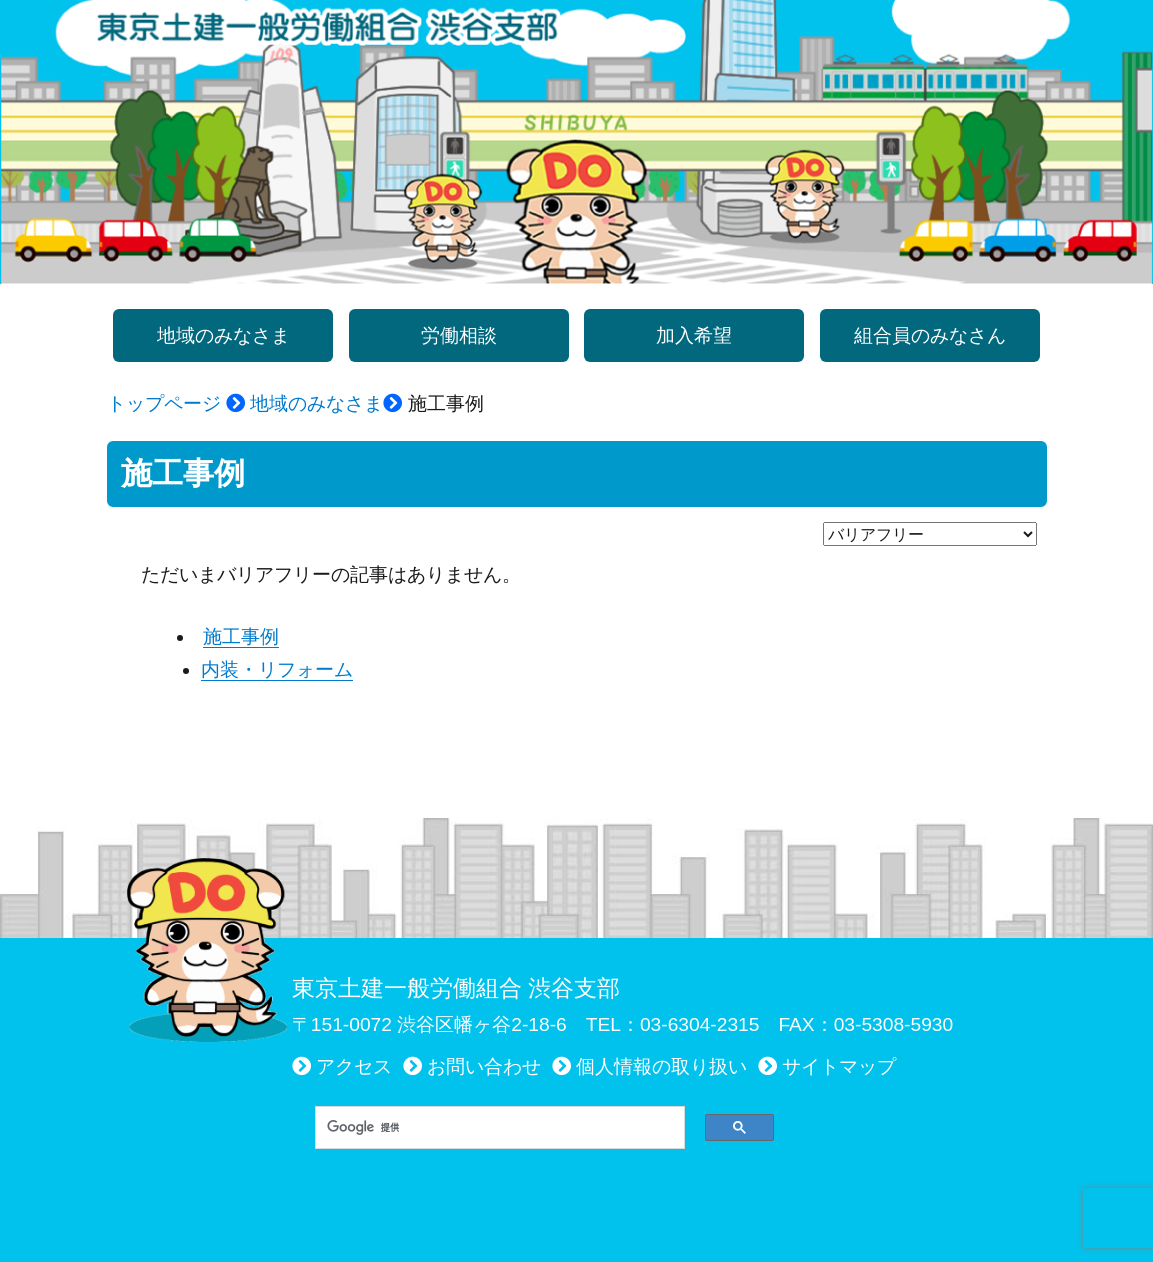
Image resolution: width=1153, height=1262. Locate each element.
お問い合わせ (484, 1066)
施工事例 (241, 636)
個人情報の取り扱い (661, 1066)
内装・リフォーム (277, 669)
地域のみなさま (316, 403)
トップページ (164, 403)
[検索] (493, 1127)
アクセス (354, 1066)
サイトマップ (839, 1066)
